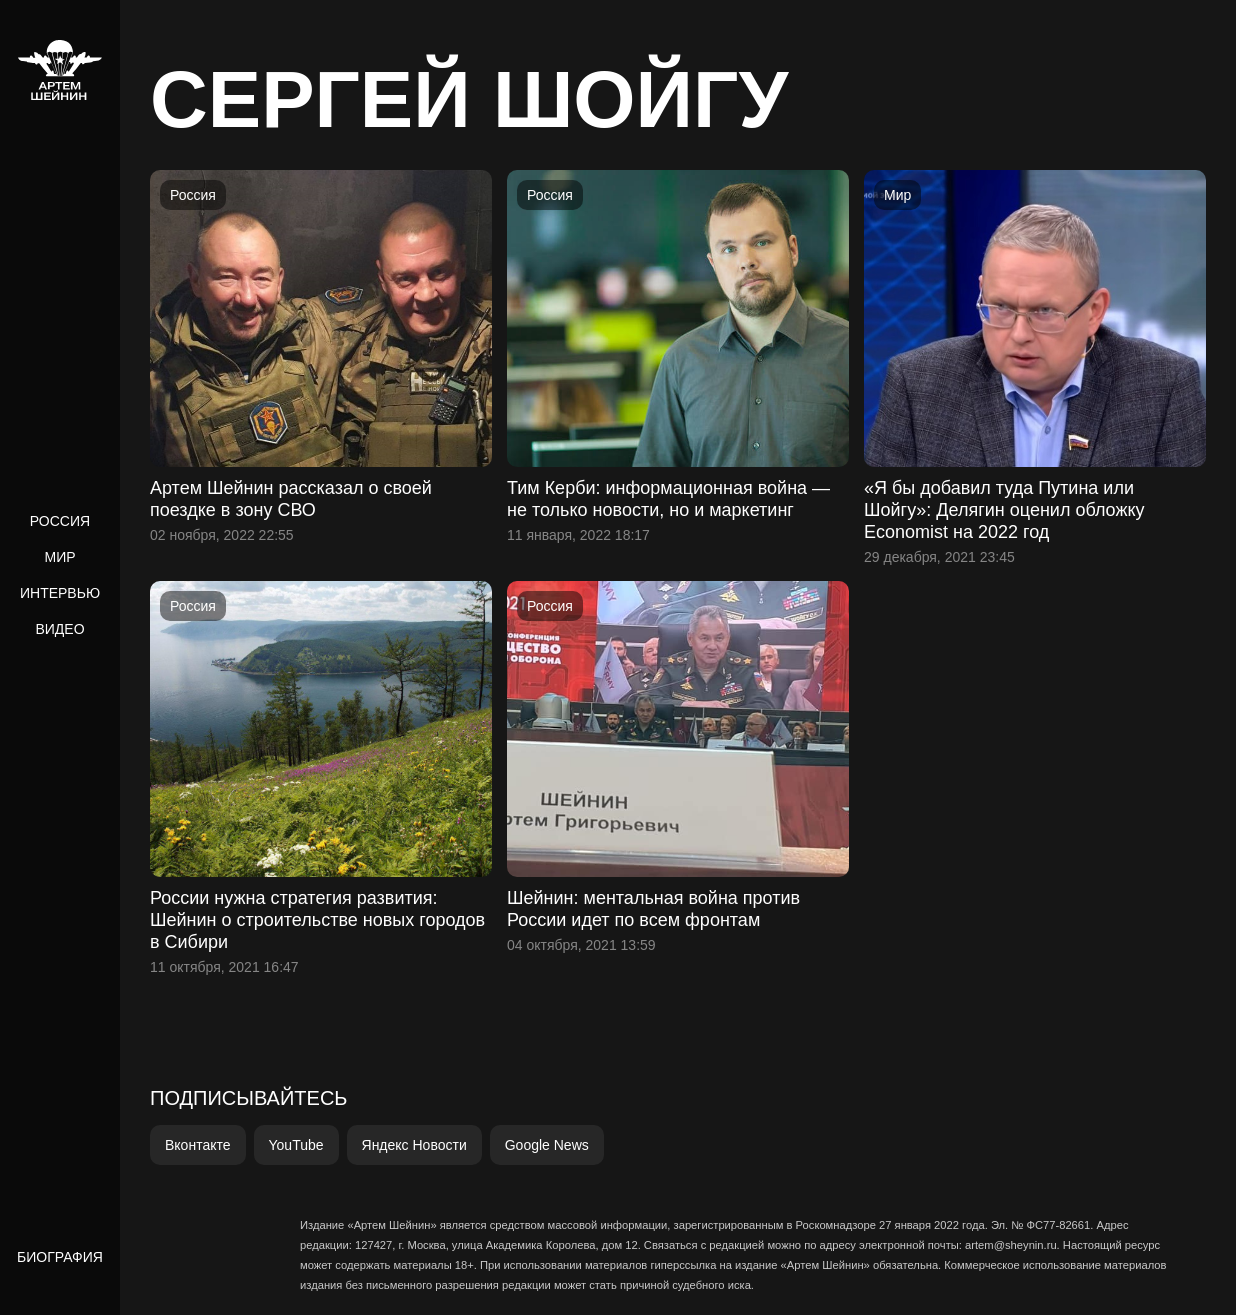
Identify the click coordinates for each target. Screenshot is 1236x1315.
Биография (60, 1257)
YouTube (296, 1145)
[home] (60, 70)
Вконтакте (198, 1145)
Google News (547, 1145)
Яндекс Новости (414, 1145)
